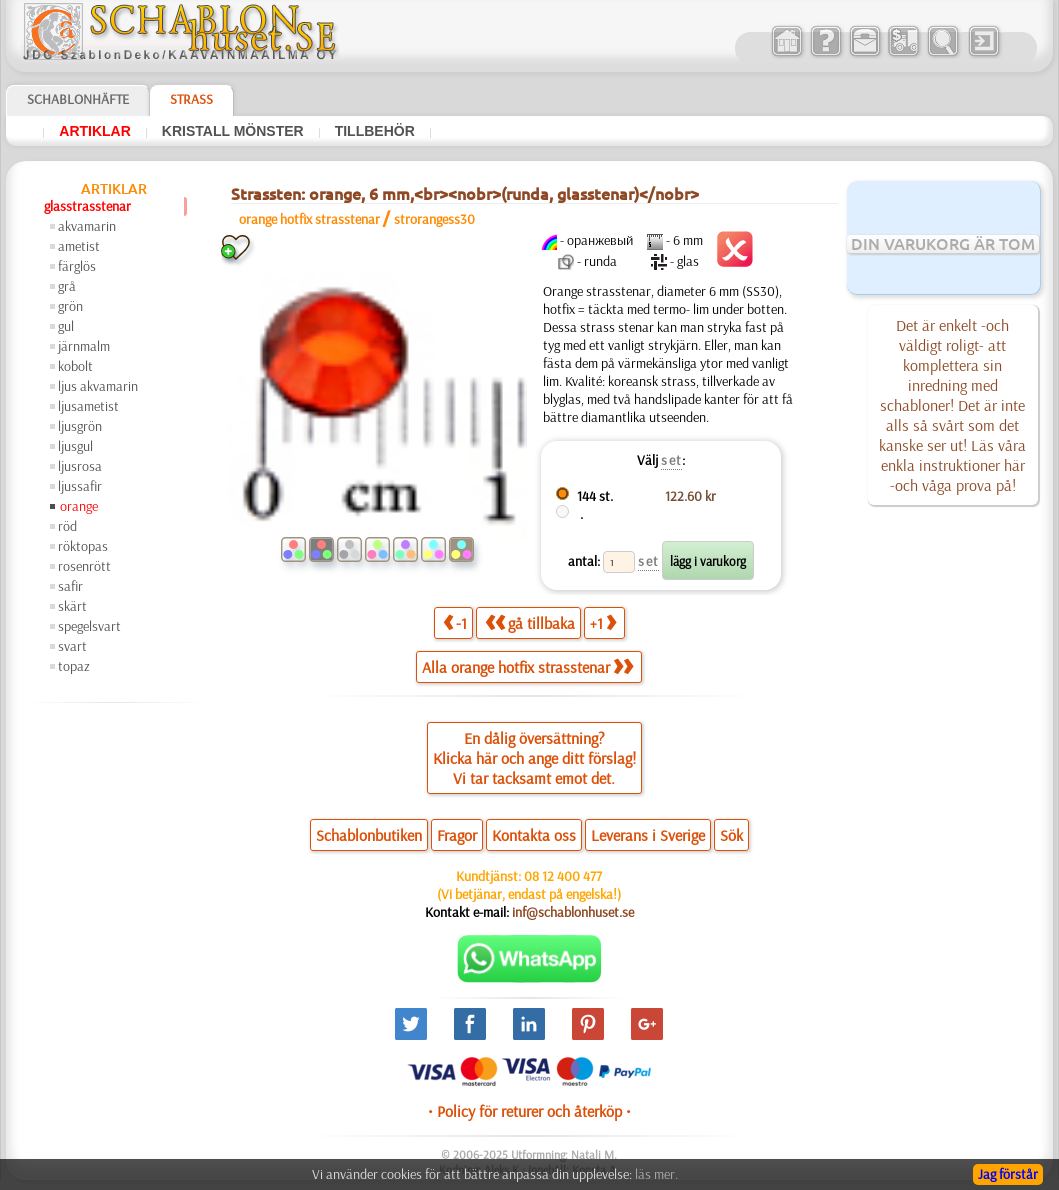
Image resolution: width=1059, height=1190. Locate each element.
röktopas (83, 546)
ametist (79, 246)
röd (67, 526)
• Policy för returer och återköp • (529, 1111)
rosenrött (84, 566)
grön (70, 306)
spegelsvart (89, 626)
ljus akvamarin (98, 386)
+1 (603, 622)
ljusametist (88, 406)
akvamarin (87, 226)
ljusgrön (80, 426)
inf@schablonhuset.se (573, 912)
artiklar (95, 131)
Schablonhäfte (78, 99)
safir (70, 586)
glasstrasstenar (87, 206)
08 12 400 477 (563, 876)
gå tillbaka (530, 622)
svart (72, 646)
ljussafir (80, 486)
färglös (77, 266)
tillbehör (375, 131)
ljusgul (75, 446)
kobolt (75, 366)
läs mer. (656, 1174)
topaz (74, 666)
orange (79, 506)
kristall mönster (233, 131)
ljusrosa (80, 466)
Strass (191, 99)
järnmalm (84, 346)
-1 (455, 622)
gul (66, 326)
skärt (72, 606)
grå (67, 286)
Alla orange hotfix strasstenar (527, 667)
